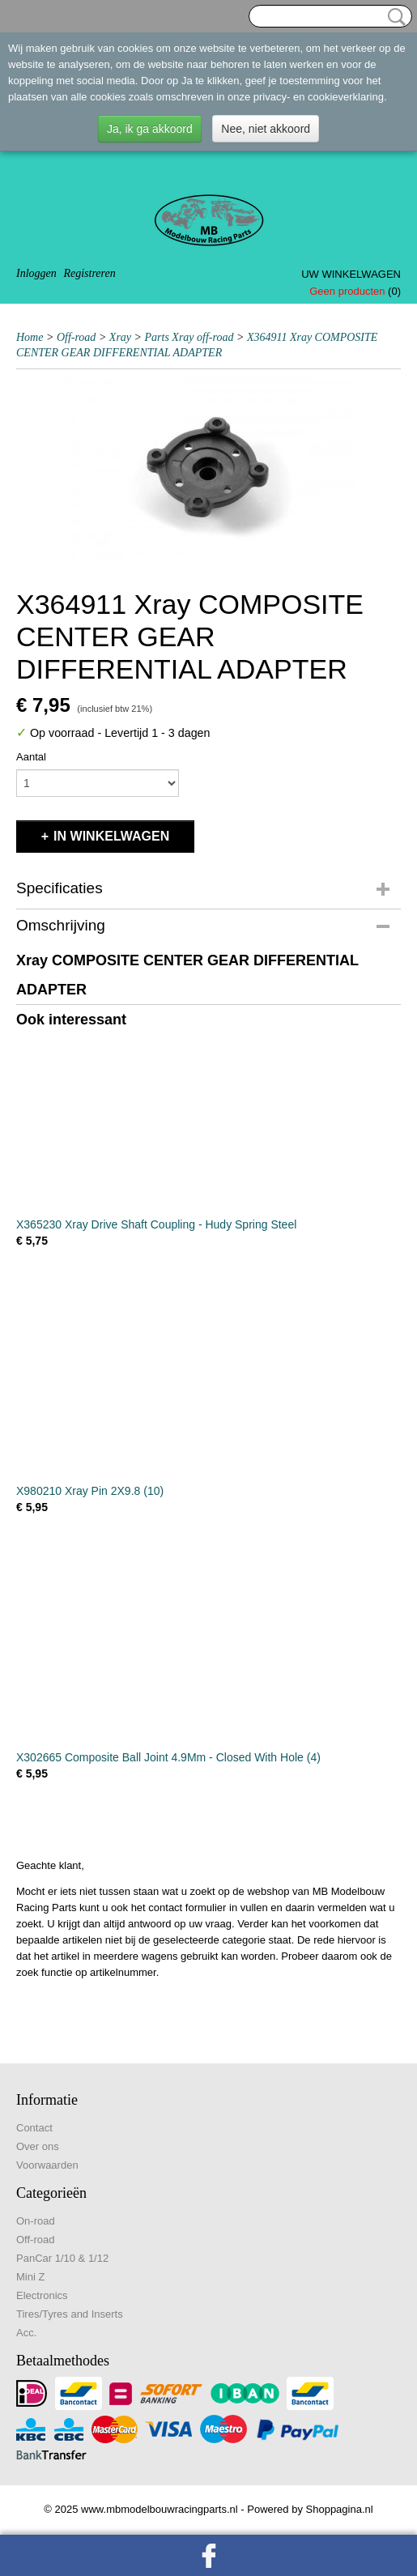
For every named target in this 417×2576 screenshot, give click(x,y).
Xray (120, 337)
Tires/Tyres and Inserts (69, 2314)
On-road (35, 2221)
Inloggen (36, 273)
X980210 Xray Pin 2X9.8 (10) (90, 1490)
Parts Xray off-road (189, 337)
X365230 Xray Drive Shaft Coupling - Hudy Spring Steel (156, 1224)
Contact (34, 2128)
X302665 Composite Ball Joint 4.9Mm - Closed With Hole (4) (168, 1757)
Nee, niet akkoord (265, 128)
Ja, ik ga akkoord (150, 128)
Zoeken (393, 17)
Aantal (31, 757)
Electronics (42, 2295)
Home (29, 337)
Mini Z (30, 2277)
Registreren (89, 273)
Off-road (76, 337)
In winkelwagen (111, 836)
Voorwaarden (47, 2165)
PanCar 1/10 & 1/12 (62, 2258)
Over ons (37, 2146)
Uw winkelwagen (351, 274)
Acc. (26, 2333)
